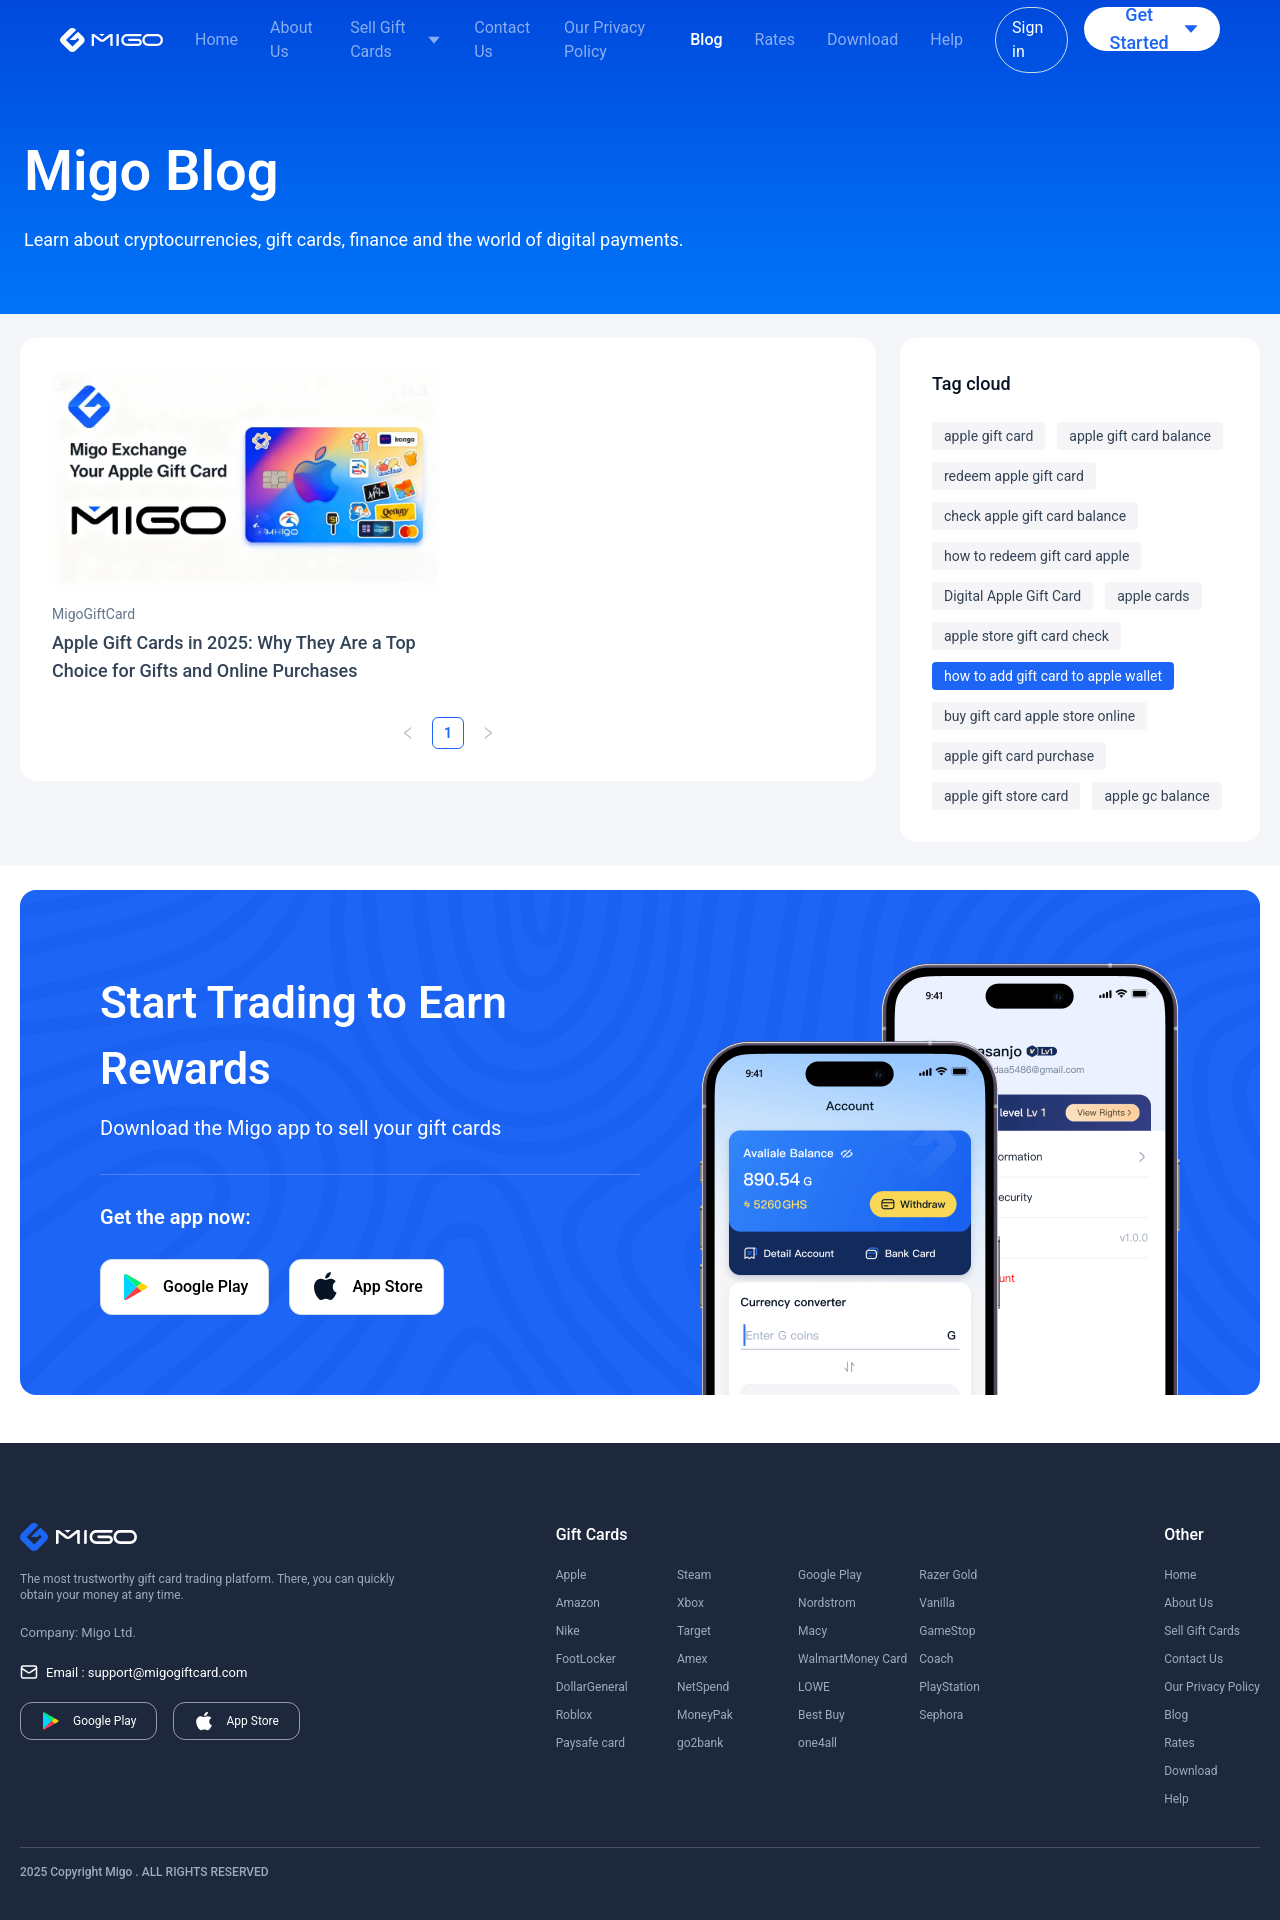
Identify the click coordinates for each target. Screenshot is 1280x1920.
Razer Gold (948, 1575)
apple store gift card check (1026, 636)
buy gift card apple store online (1039, 716)
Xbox (690, 1603)
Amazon (578, 1603)
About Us (291, 39)
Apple (571, 1575)
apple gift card (988, 436)
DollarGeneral (592, 1687)
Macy (812, 1631)
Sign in (1027, 39)
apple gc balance (1156, 796)
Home (216, 39)
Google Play (829, 1575)
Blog (706, 39)
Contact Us (502, 39)
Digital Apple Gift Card (1012, 596)
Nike (568, 1631)
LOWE (814, 1687)
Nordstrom (827, 1603)
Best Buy (821, 1715)
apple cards (1153, 596)
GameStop (947, 1631)
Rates (775, 39)
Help (946, 39)
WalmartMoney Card (852, 1659)
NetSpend (703, 1687)
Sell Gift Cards (377, 39)
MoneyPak (705, 1715)
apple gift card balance (1140, 436)
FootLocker (586, 1659)
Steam (694, 1575)
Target (694, 1631)
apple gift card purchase (1019, 756)
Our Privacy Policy (604, 39)
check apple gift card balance (1035, 516)
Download (862, 39)
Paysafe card (590, 1743)
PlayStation (949, 1687)
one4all (817, 1743)
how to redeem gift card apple (1036, 556)
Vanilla (937, 1603)
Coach (936, 1659)
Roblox (574, 1715)
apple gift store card (1006, 796)
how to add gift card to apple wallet (1053, 676)
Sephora (941, 1715)
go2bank (700, 1743)
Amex (692, 1659)
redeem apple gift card (1014, 476)
